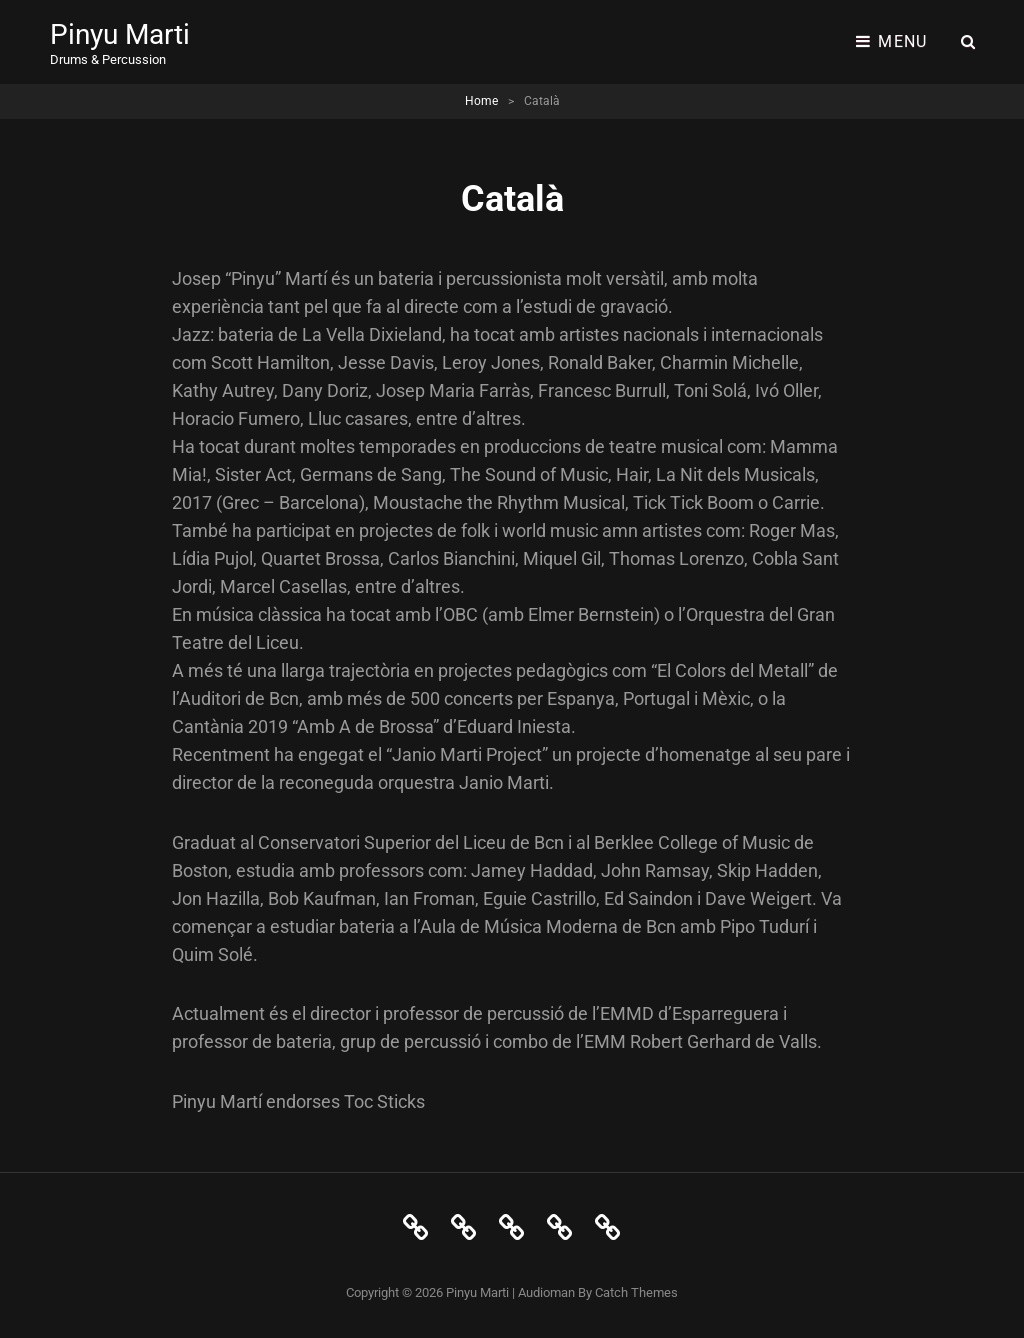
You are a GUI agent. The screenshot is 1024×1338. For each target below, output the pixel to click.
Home (481, 101)
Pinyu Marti (120, 34)
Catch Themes (636, 1292)
